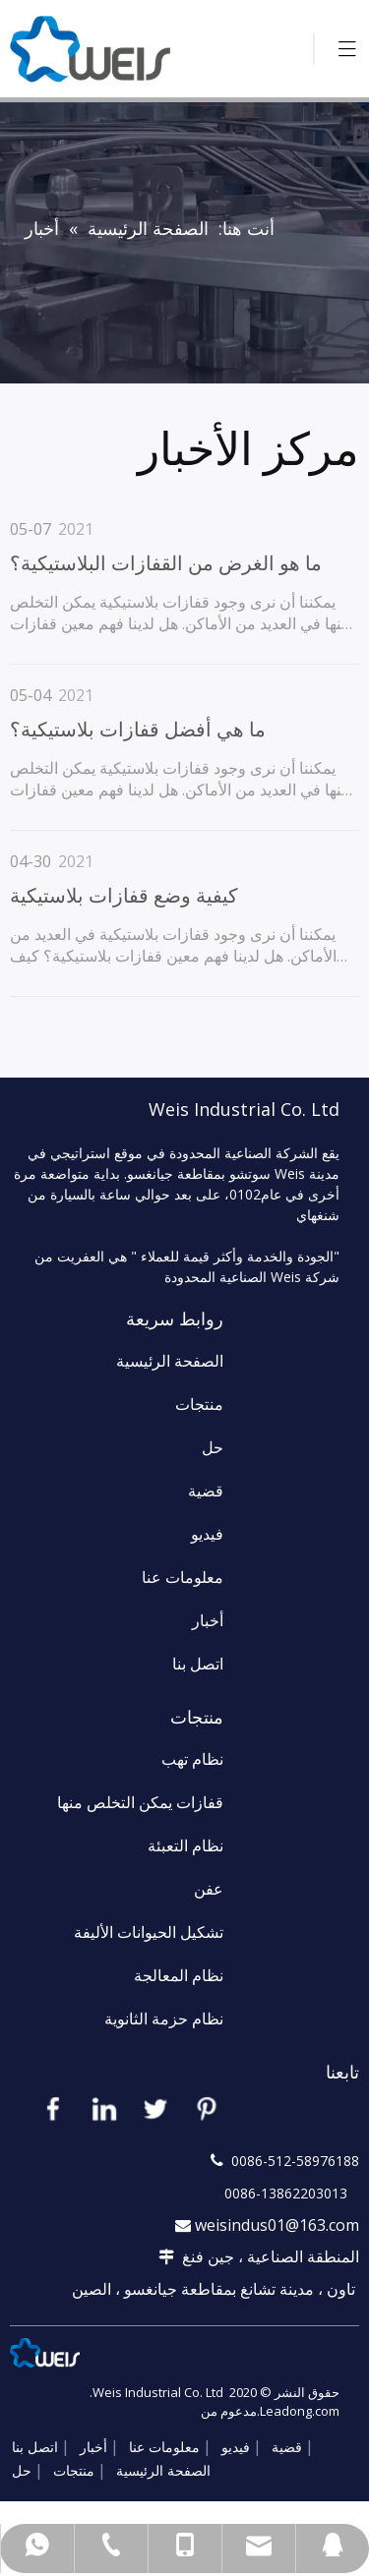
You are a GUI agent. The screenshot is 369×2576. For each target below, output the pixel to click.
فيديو (207, 1534)
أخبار (207, 1620)
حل (212, 1447)
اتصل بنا (197, 1663)
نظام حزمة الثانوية (163, 2018)
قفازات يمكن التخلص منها (140, 1802)
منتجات (199, 1404)
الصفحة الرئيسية (169, 1361)
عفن (208, 1889)
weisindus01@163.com (277, 2225)
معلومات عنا (182, 1577)
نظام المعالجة (178, 1975)
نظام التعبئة (185, 1845)
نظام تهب (192, 1759)
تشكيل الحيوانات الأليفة (148, 1932)
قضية (205, 1490)
